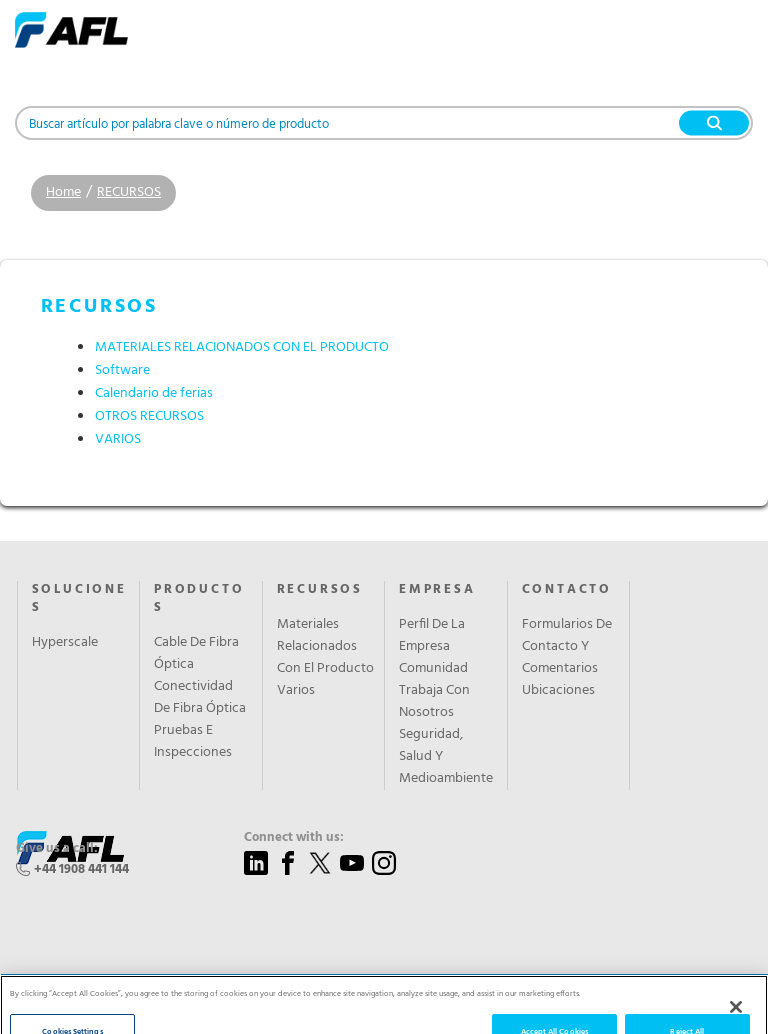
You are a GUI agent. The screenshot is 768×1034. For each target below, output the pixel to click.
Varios (296, 691)
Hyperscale (65, 643)
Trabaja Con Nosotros (434, 702)
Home (63, 192)
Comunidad (433, 669)
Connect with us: (294, 838)
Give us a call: (57, 849)
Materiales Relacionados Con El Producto (325, 647)
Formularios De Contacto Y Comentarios (567, 647)
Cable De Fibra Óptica (196, 654)
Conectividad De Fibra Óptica (200, 698)
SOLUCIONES (79, 599)
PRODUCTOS (199, 599)
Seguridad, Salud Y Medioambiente (446, 757)
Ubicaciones (558, 691)
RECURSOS (129, 192)
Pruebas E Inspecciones (193, 742)
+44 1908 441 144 (81, 869)
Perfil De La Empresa (432, 636)
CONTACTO (567, 590)
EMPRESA (437, 590)
